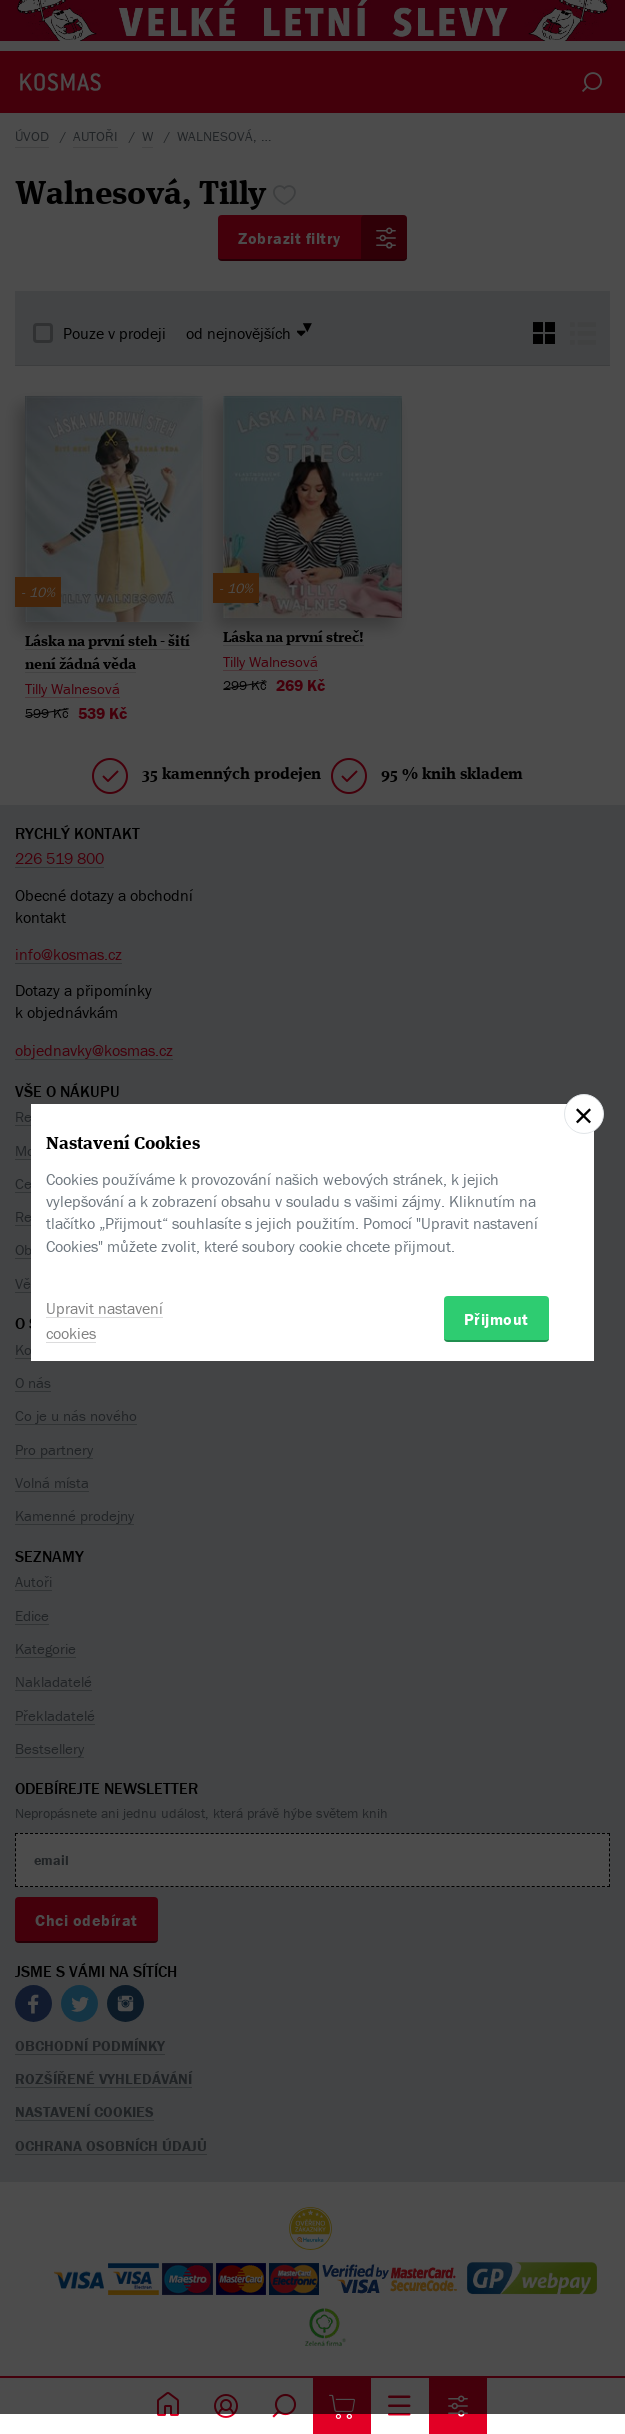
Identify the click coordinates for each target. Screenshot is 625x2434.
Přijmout (496, 1319)
